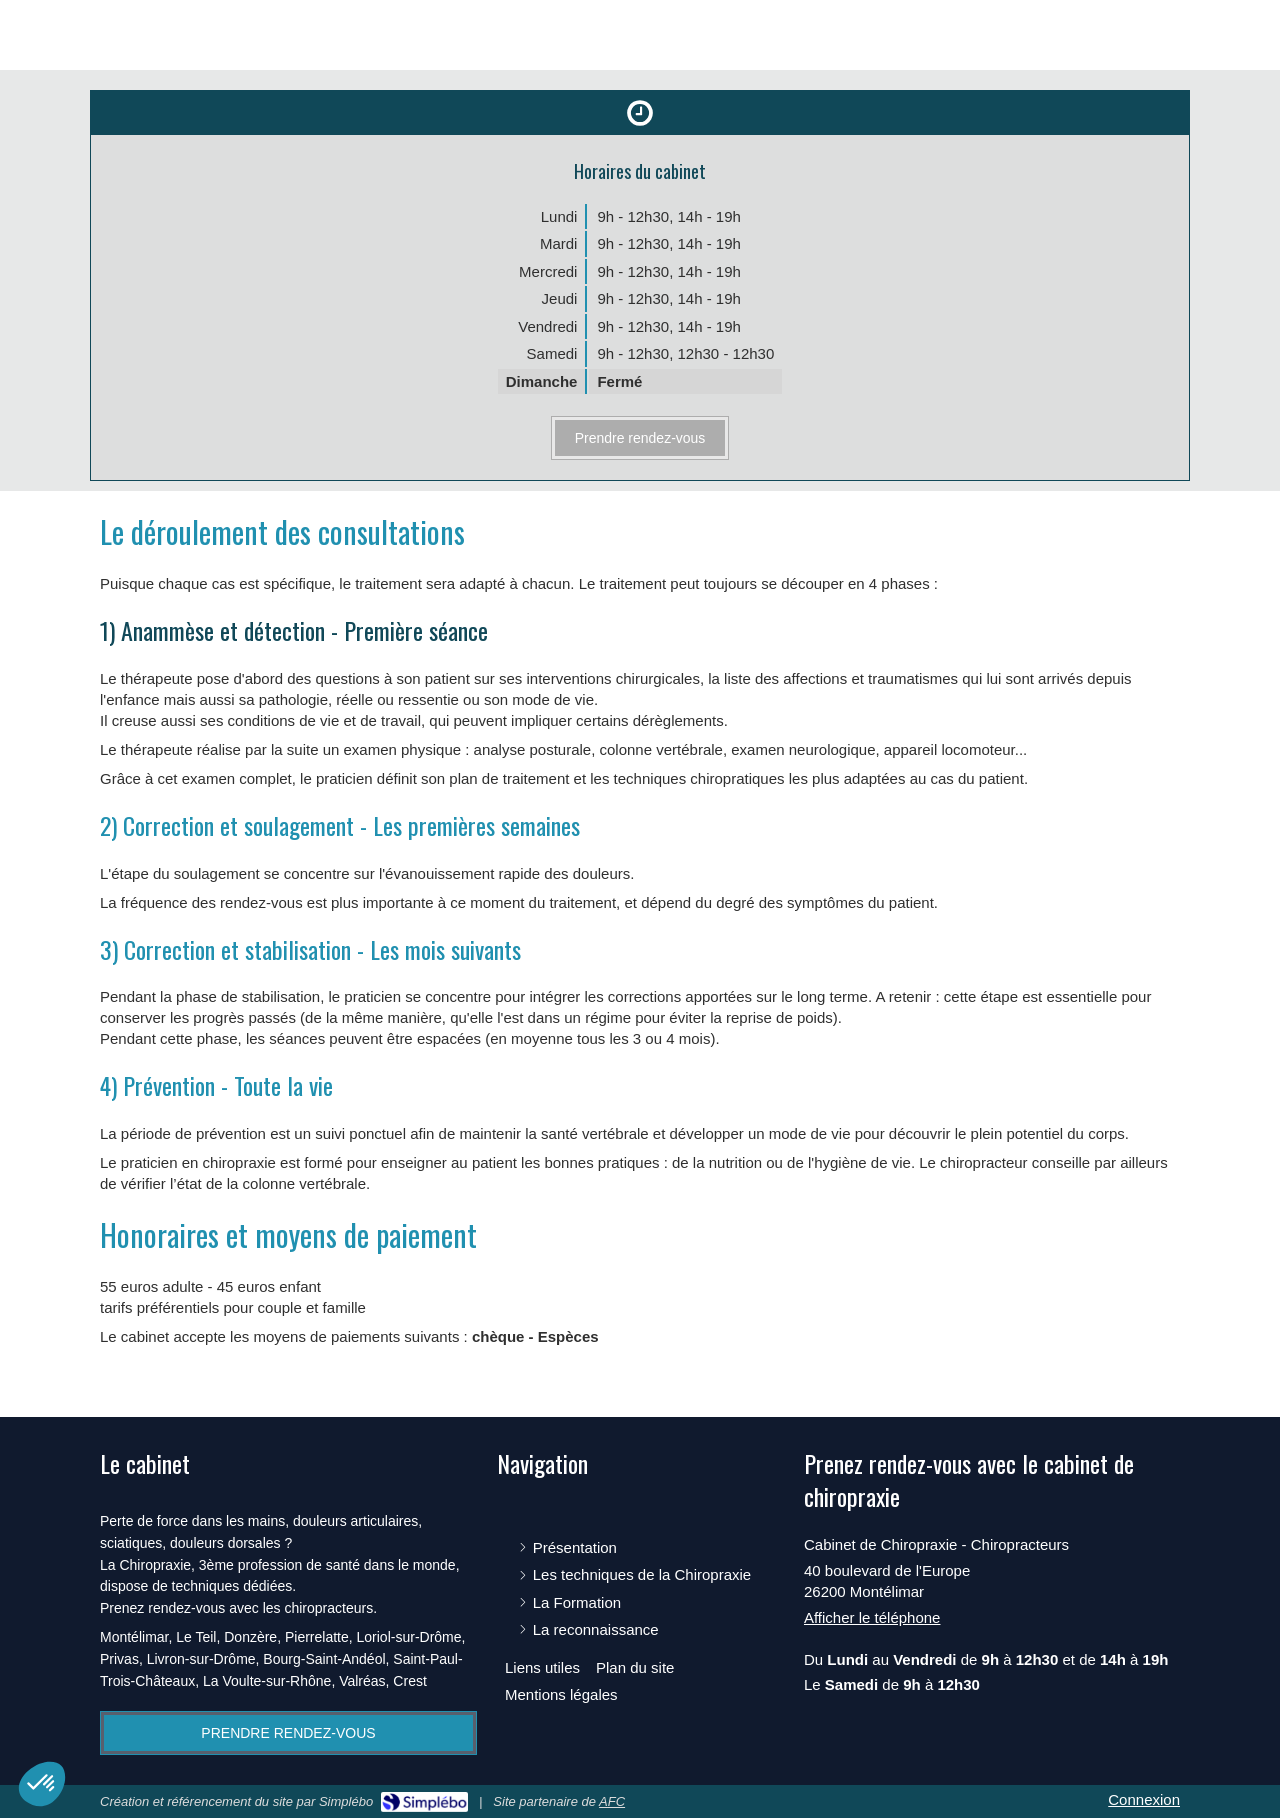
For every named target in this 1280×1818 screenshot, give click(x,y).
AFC (612, 1801)
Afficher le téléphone (872, 1617)
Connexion (1144, 1799)
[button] (42, 1784)
